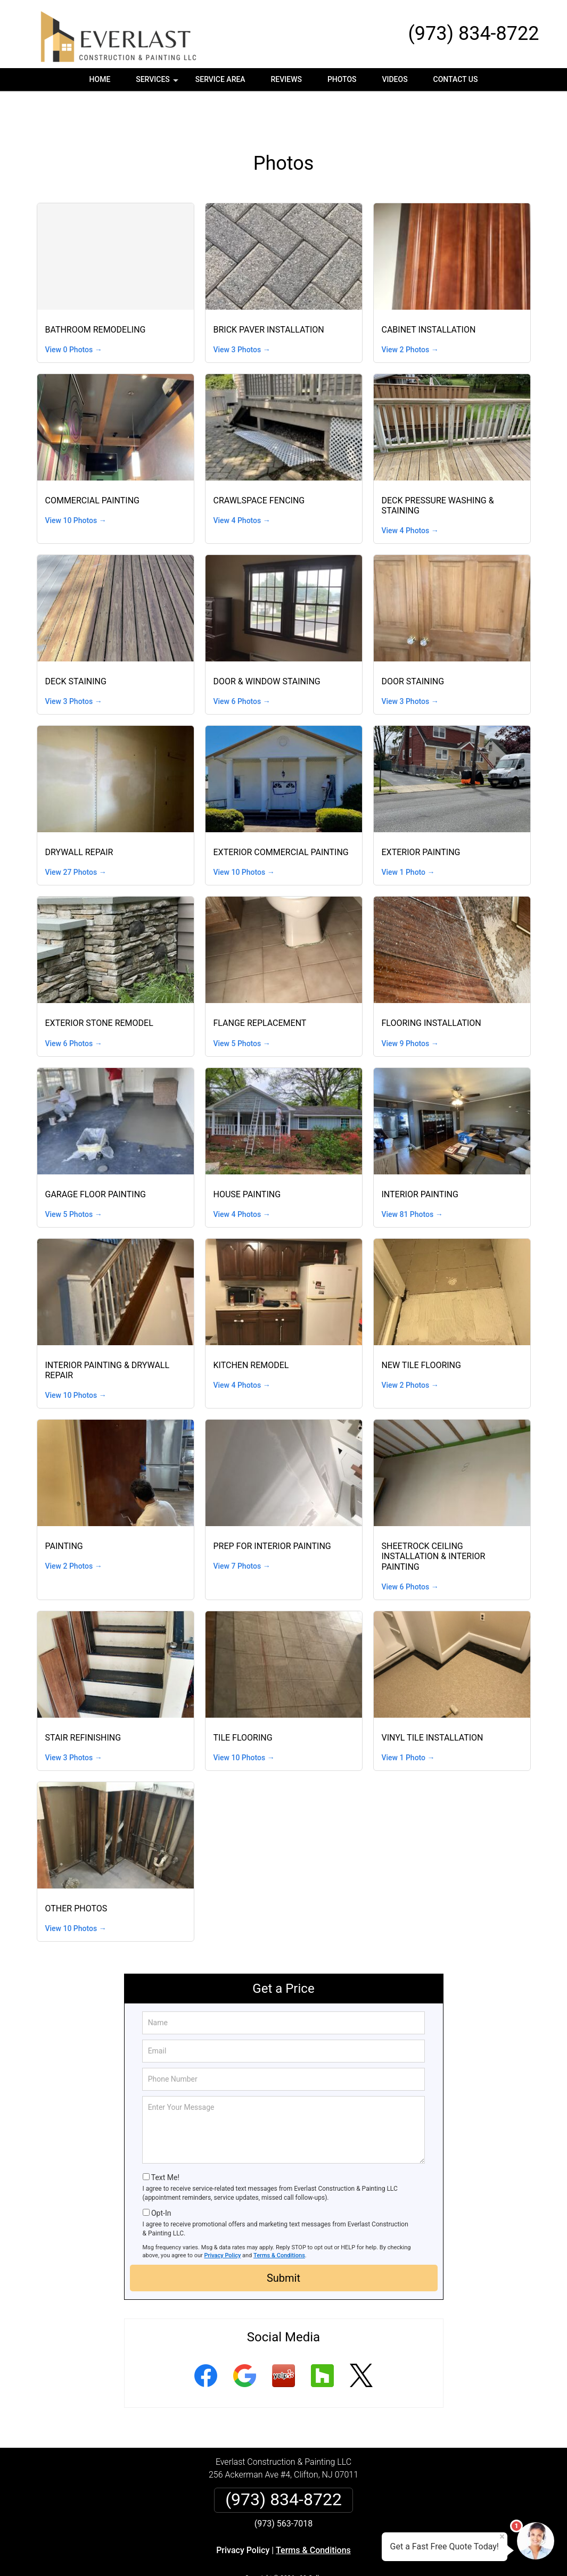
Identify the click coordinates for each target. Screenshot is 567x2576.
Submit (283, 2241)
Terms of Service (361, 2554)
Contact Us (455, 79)
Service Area (220, 79)
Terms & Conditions (279, 2218)
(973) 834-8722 (473, 33)
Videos (394, 79)
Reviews (286, 79)
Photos (342, 79)
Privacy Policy (222, 2218)
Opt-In (161, 2176)
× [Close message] (502, 2536)
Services (158, 83)
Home (100, 79)
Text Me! (165, 2140)
